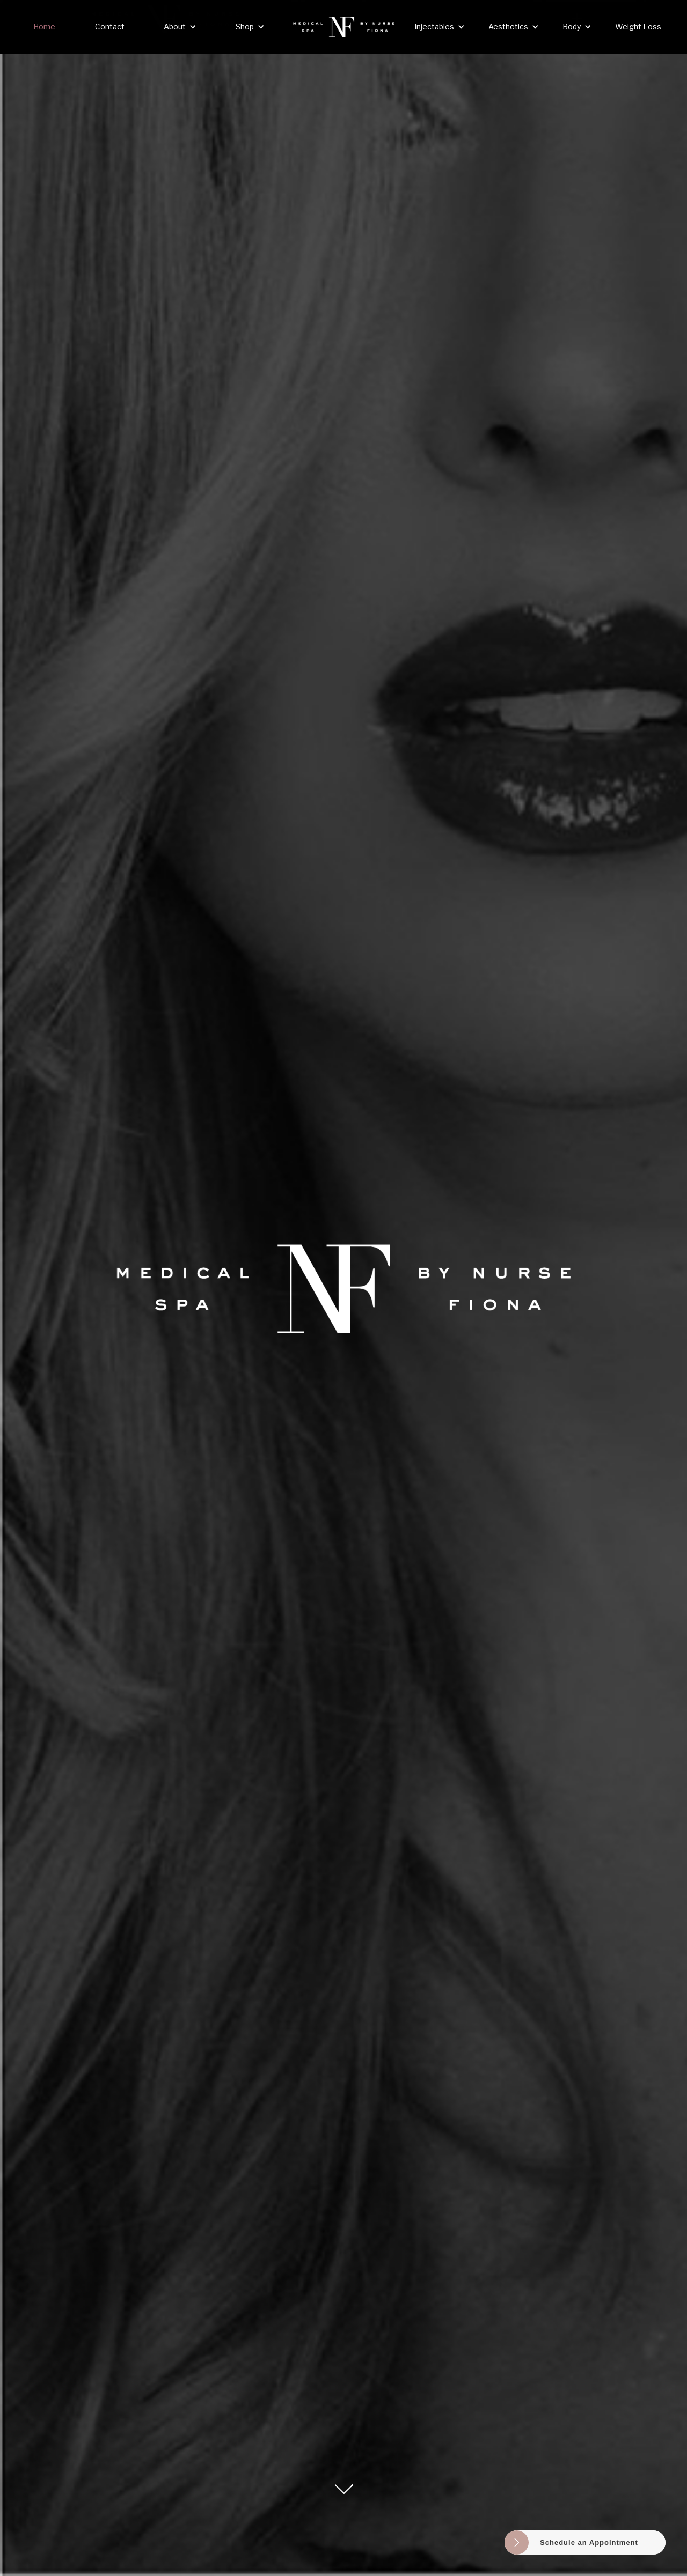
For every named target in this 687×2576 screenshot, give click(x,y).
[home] (343, 27)
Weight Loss (638, 26)
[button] (180, 27)
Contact (110, 26)
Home (44, 26)
